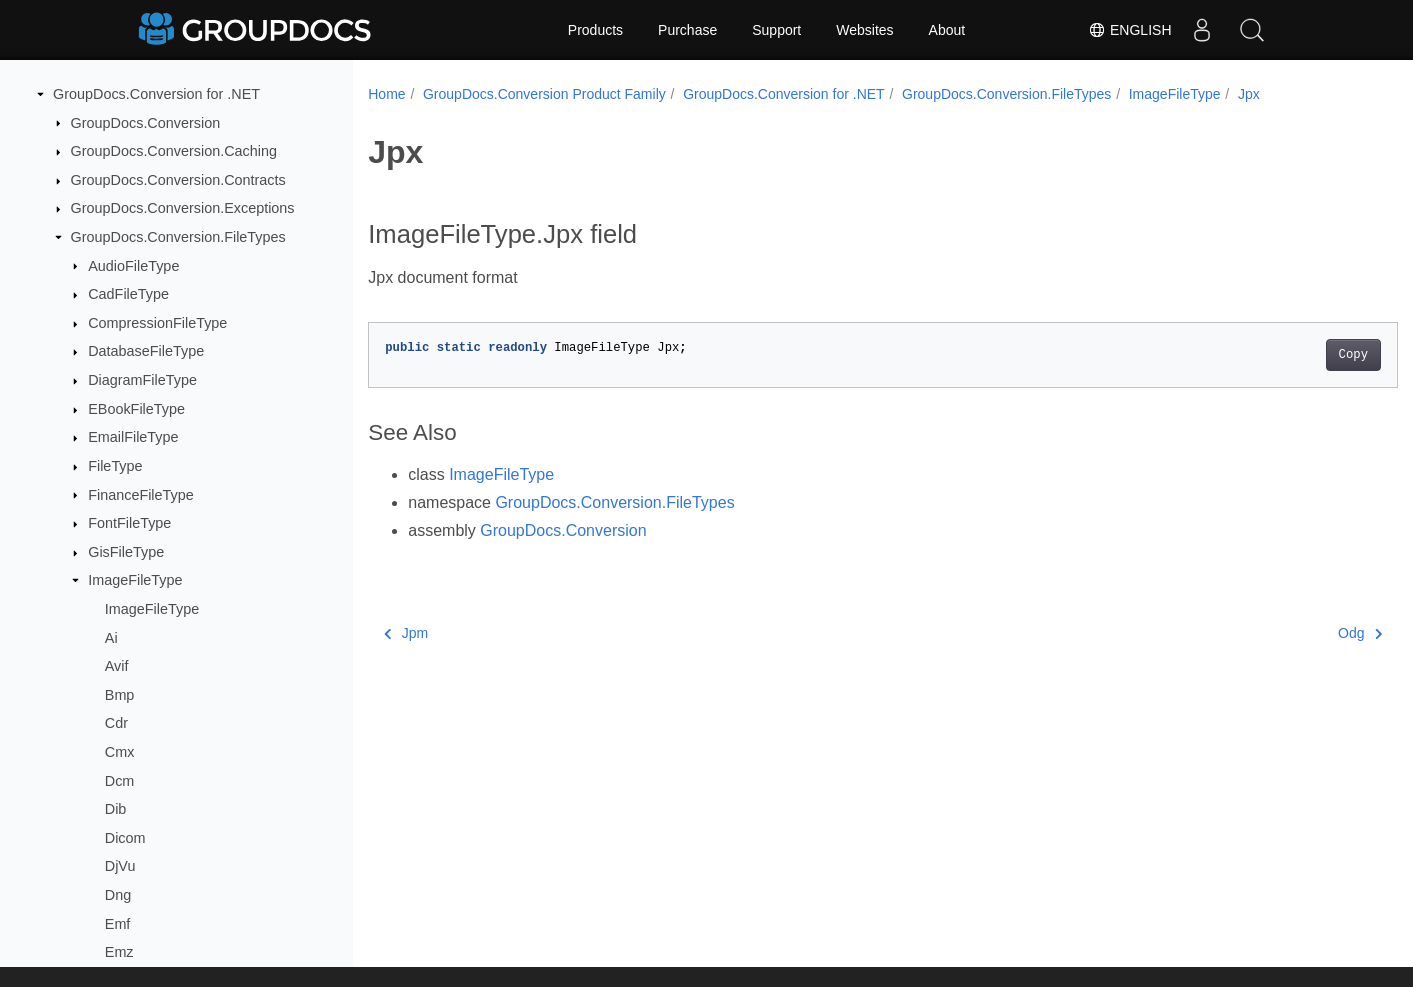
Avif (117, 666)
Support (776, 30)
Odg (1289, 633)
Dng (118, 895)
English (1129, 30)
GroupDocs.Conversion (146, 123)
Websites (864, 30)
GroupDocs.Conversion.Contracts (178, 180)
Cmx (120, 752)
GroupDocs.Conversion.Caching (174, 151)
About (947, 30)
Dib (116, 809)
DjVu (120, 866)
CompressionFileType (157, 323)
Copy (1281, 355)
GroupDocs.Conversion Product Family (544, 94)
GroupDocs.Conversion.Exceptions (183, 208)
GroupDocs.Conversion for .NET (156, 94)
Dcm (120, 781)
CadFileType (128, 294)
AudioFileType (133, 266)
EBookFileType (136, 409)
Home (386, 94)
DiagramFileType (142, 380)
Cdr (116, 723)
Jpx (1249, 94)
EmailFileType (133, 437)
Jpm (406, 633)
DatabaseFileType (146, 351)
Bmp (120, 695)
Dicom (125, 838)
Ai (111, 638)
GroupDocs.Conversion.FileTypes (178, 237)
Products (595, 30)
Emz (119, 952)
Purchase (687, 30)
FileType (115, 466)
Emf (118, 924)
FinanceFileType (141, 495)
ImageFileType (135, 580)
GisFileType (126, 552)
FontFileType (129, 523)
